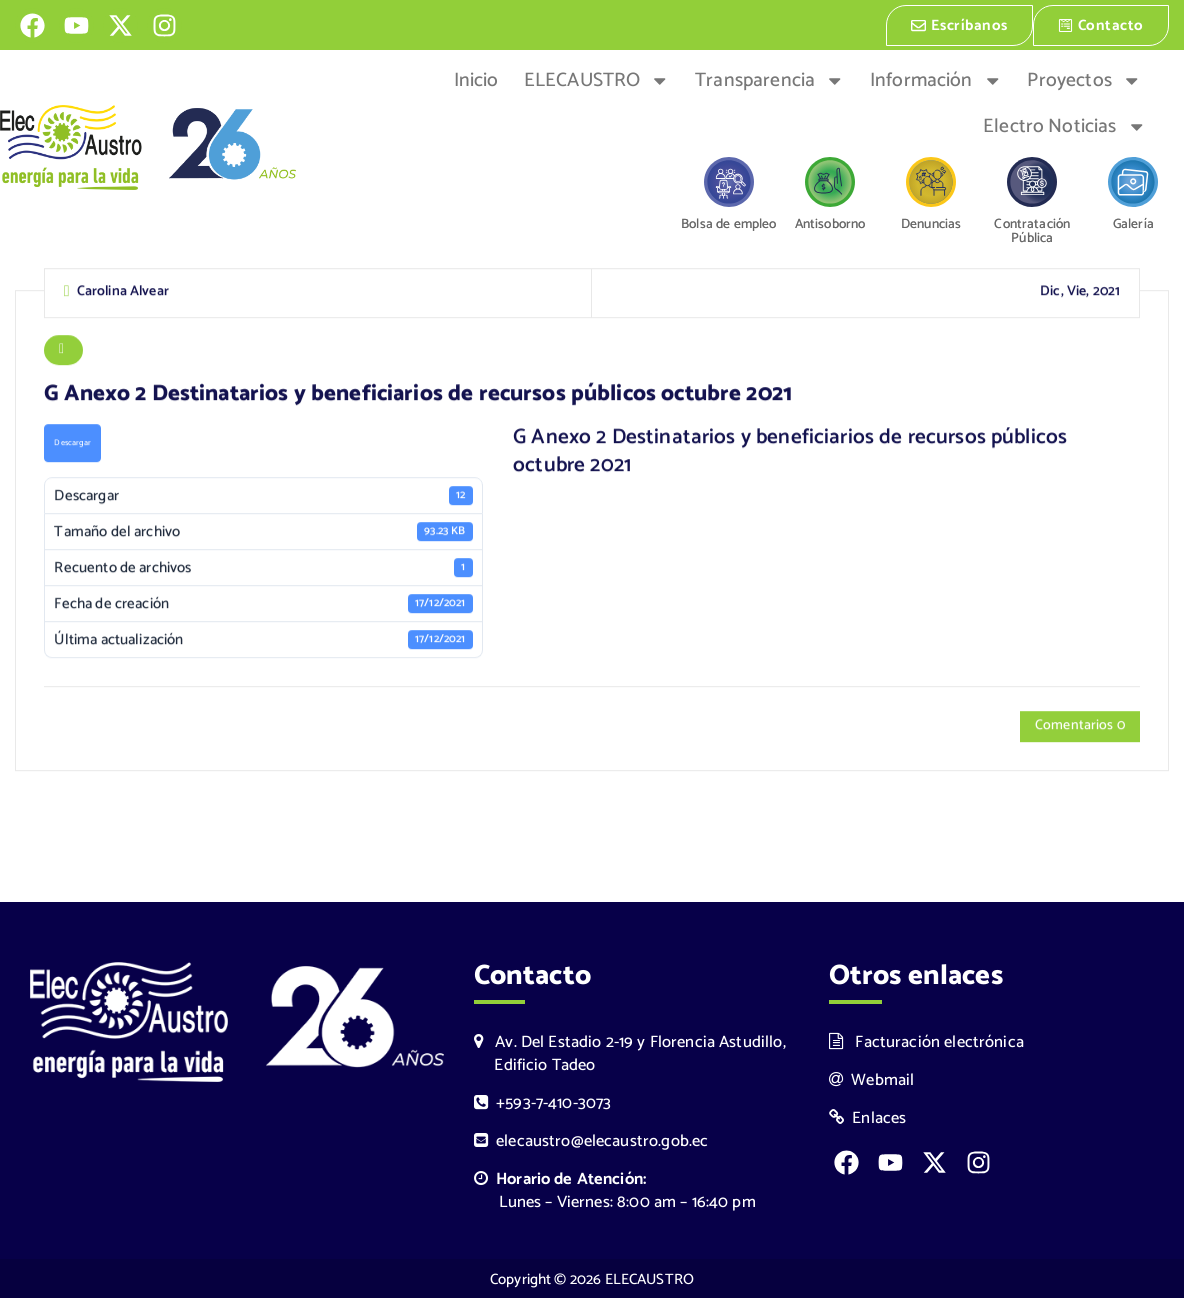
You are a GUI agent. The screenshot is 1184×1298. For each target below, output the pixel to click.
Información (936, 79)
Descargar (72, 443)
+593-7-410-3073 (543, 1101)
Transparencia (769, 79)
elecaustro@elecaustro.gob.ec (591, 1139)
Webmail (872, 1078)
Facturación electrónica (926, 1040)
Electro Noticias (1064, 125)
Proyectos (1084, 79)
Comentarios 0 (1080, 727)
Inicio (476, 79)
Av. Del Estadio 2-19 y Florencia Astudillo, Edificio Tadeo (630, 1052)
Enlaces (868, 1116)
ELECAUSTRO (597, 79)
